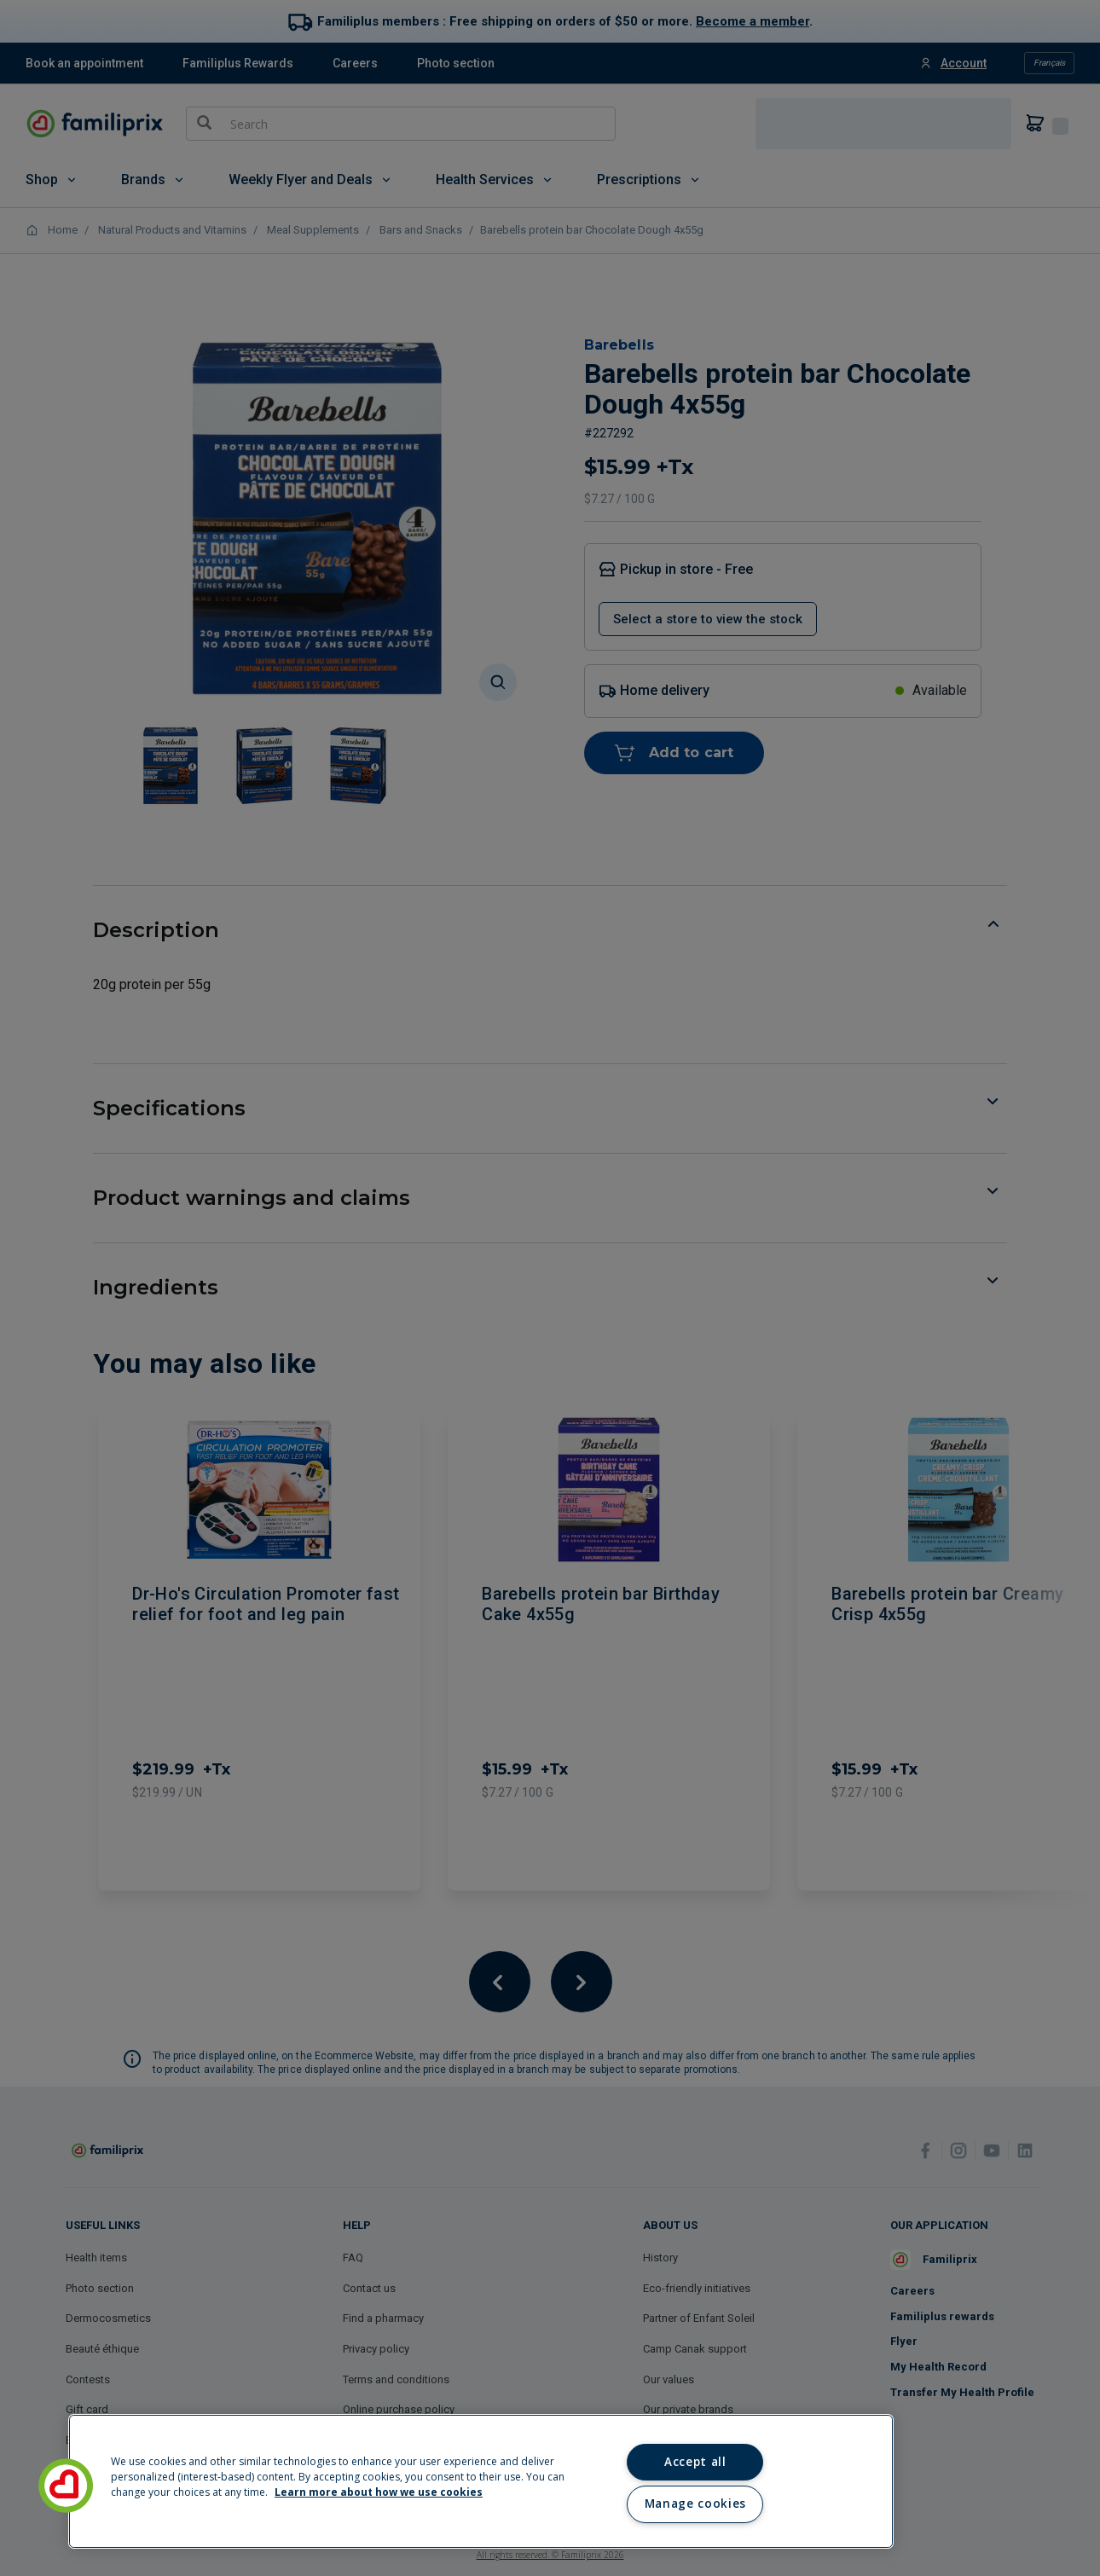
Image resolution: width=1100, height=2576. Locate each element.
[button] (65, 2485)
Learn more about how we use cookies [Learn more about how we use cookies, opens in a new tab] (379, 2492)
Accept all (695, 2461)
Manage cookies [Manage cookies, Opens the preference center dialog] (695, 2503)
